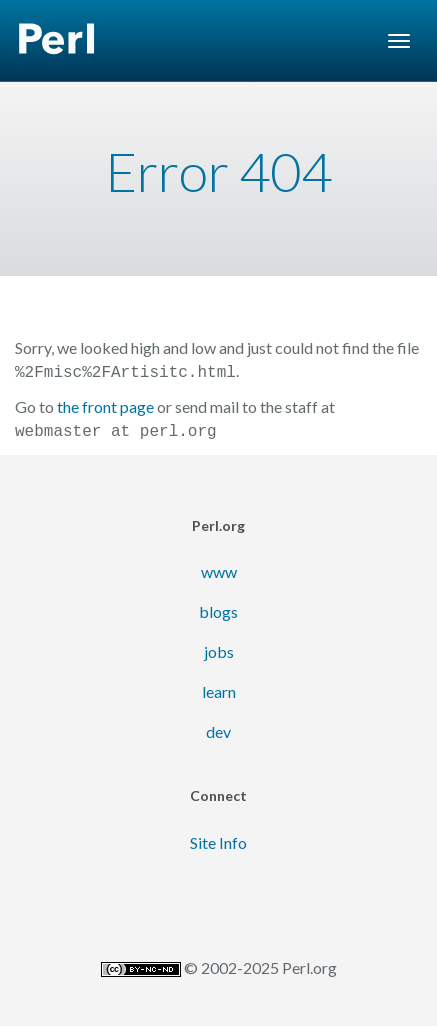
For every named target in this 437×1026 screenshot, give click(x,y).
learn (219, 687)
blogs (218, 607)
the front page (105, 404)
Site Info (218, 838)
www (219, 567)
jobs (219, 647)
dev (218, 727)
